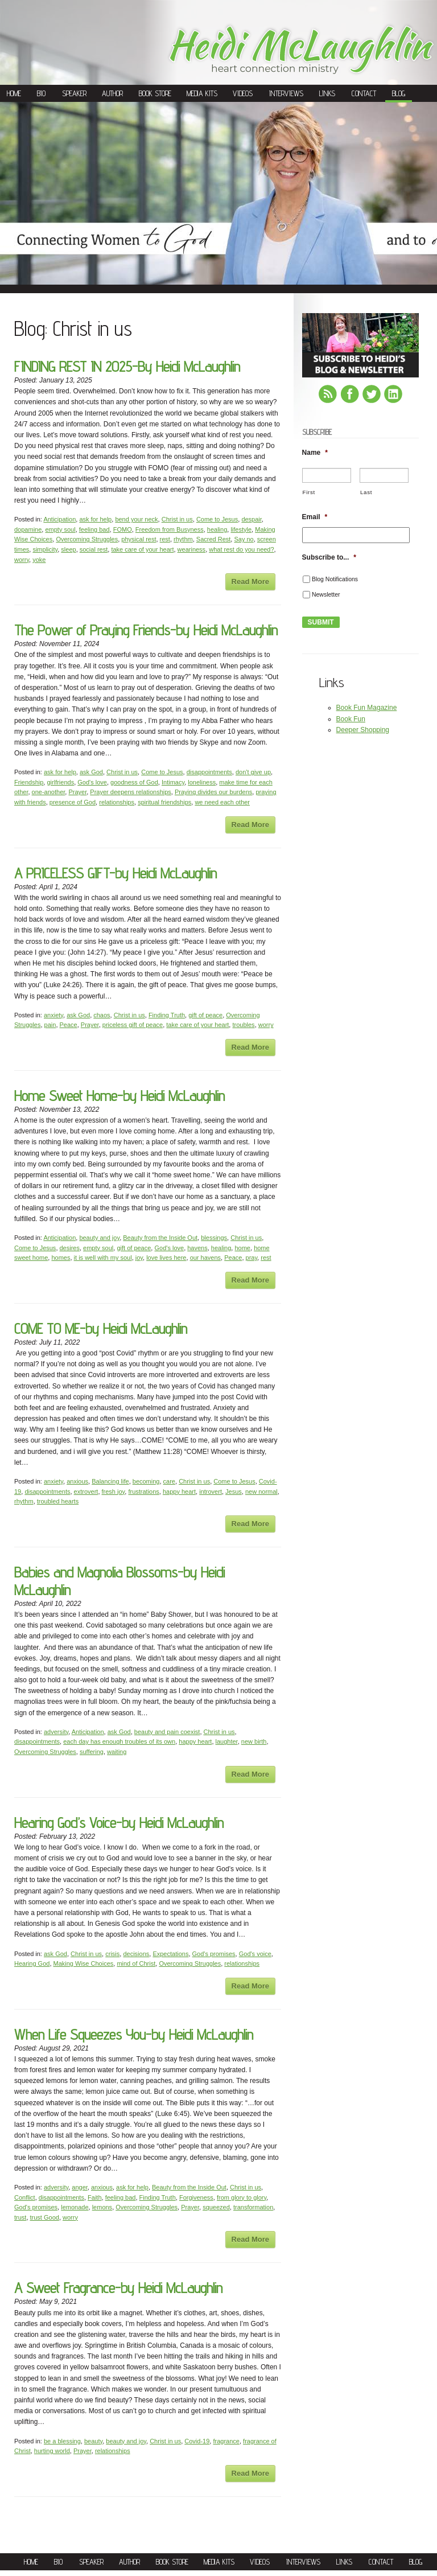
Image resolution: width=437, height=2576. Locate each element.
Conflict (24, 2197)
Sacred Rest (213, 539)
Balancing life (110, 1481)
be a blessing (62, 2441)
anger (80, 2187)
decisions (136, 1953)
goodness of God (134, 782)
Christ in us (177, 519)
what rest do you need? (241, 549)
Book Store (155, 93)
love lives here (166, 1257)
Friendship (28, 782)
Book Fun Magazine (366, 708)
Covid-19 (196, 2441)
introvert (210, 1491)
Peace (68, 1024)
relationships (116, 802)
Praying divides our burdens (213, 791)
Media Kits (202, 93)
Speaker (74, 93)
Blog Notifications (335, 579)
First (309, 492)
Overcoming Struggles (87, 539)
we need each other (222, 802)
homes (60, 1257)
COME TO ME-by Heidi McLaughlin (100, 1328)
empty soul (60, 529)
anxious (77, 1481)
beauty (93, 2441)
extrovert (86, 1491)
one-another (48, 791)
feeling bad (94, 529)
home (242, 1247)
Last (366, 492)
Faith (94, 2197)
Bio (41, 93)
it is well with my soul (103, 1257)
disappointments (209, 772)
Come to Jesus (217, 519)
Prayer (77, 791)
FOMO (122, 529)
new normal (261, 1491)
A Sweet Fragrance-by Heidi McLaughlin (118, 2287)
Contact (364, 93)
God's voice (255, 1953)
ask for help (95, 519)
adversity (56, 1731)
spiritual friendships (164, 802)
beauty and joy (99, 1237)
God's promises (214, 1953)
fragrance (226, 2441)
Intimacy (173, 782)
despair (251, 519)
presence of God (73, 802)
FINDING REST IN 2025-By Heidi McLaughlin (127, 366)
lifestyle (241, 529)
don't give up (253, 772)
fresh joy (113, 1491)
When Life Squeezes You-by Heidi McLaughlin (133, 2034)
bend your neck (136, 519)
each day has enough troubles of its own (119, 1741)
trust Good (44, 2217)
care (169, 1481)
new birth (254, 1741)
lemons (102, 2207)
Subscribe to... (329, 557)
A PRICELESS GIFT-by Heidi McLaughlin (115, 873)
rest (165, 539)
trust (20, 2217)
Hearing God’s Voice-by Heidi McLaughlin (119, 1822)
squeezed (216, 2207)
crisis (112, 1953)
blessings (214, 1237)
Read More (250, 581)
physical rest (138, 539)
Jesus (233, 1491)
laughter (227, 1741)
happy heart (179, 1491)
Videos (243, 93)
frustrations (143, 1491)
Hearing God (32, 1963)
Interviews (286, 93)
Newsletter (326, 594)
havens (197, 1247)
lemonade (74, 2207)
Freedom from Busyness (169, 529)
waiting (116, 1751)
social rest (94, 549)
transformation (253, 2207)
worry (21, 559)
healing (217, 529)
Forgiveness (196, 2197)
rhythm (183, 539)
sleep (68, 549)
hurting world (52, 2450)
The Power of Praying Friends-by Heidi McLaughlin (146, 630)
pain (50, 1024)
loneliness (202, 782)
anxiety (53, 1015)
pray (252, 1257)
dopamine (28, 529)
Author (112, 93)
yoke (39, 559)
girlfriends (60, 782)
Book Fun (350, 719)
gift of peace (205, 1015)
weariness (192, 549)
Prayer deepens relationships (130, 791)
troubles (243, 1024)
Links (327, 93)
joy (139, 1257)
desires (70, 1247)
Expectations (170, 1953)
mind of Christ (136, 1963)
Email (315, 517)
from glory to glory (241, 2197)
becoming (146, 1481)
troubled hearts (58, 1501)
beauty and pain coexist (167, 1731)
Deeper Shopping (362, 730)
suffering (92, 1751)
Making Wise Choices (83, 1963)
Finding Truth (167, 1015)
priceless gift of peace (132, 1024)
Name (315, 453)
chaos (101, 1015)
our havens (205, 1257)
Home (14, 93)
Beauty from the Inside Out (160, 1237)
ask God (91, 772)
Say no (243, 539)
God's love (92, 782)
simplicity (44, 549)
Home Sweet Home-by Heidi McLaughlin (119, 1095)
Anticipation (59, 519)
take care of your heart (142, 549)
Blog (398, 93)
